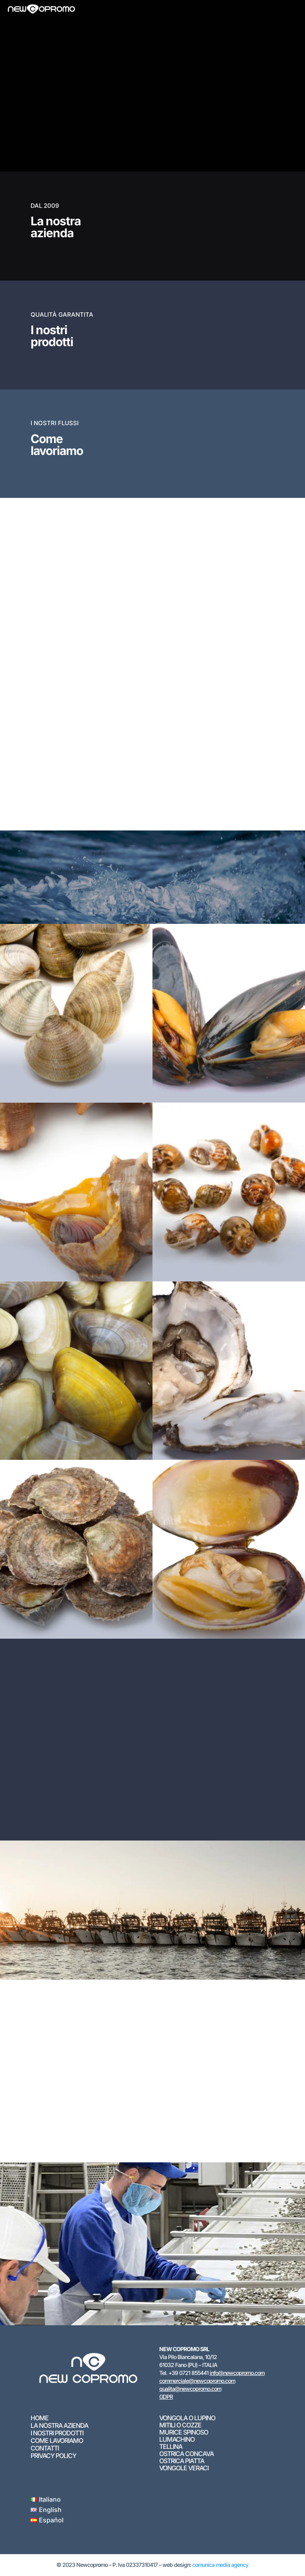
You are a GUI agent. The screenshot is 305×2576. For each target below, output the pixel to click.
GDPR (166, 2396)
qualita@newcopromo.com (190, 2388)
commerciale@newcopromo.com (197, 2380)
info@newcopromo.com (237, 2372)
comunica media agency (220, 2564)
